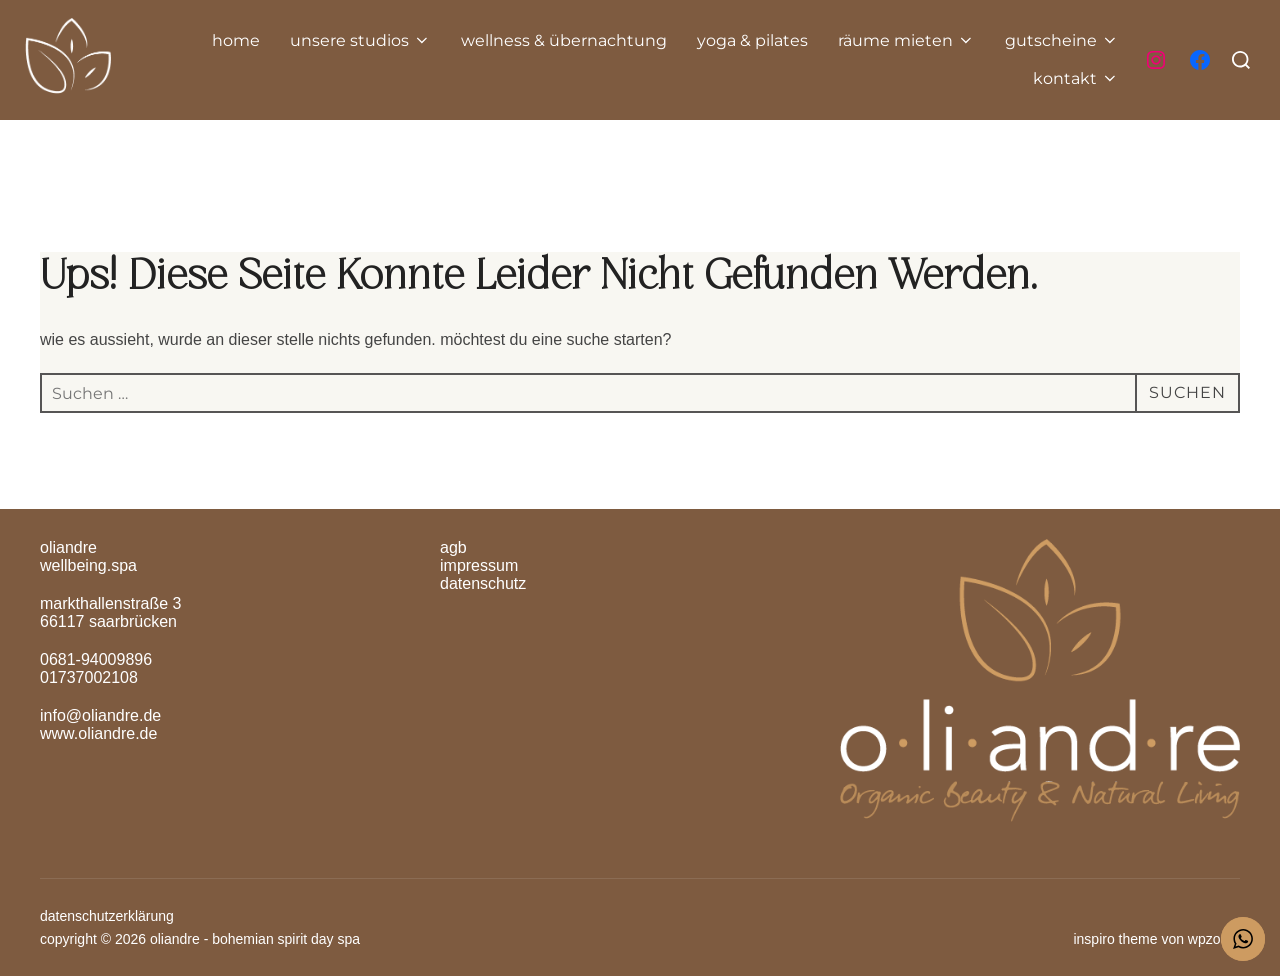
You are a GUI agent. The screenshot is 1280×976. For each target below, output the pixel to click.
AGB (453, 547)
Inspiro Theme (1115, 939)
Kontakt (1076, 78)
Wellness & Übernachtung (564, 40)
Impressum (479, 565)
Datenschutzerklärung (107, 916)
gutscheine (1062, 40)
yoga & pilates (752, 40)
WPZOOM (1214, 939)
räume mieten (906, 40)
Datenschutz (483, 583)
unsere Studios (360, 40)
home (236, 40)
